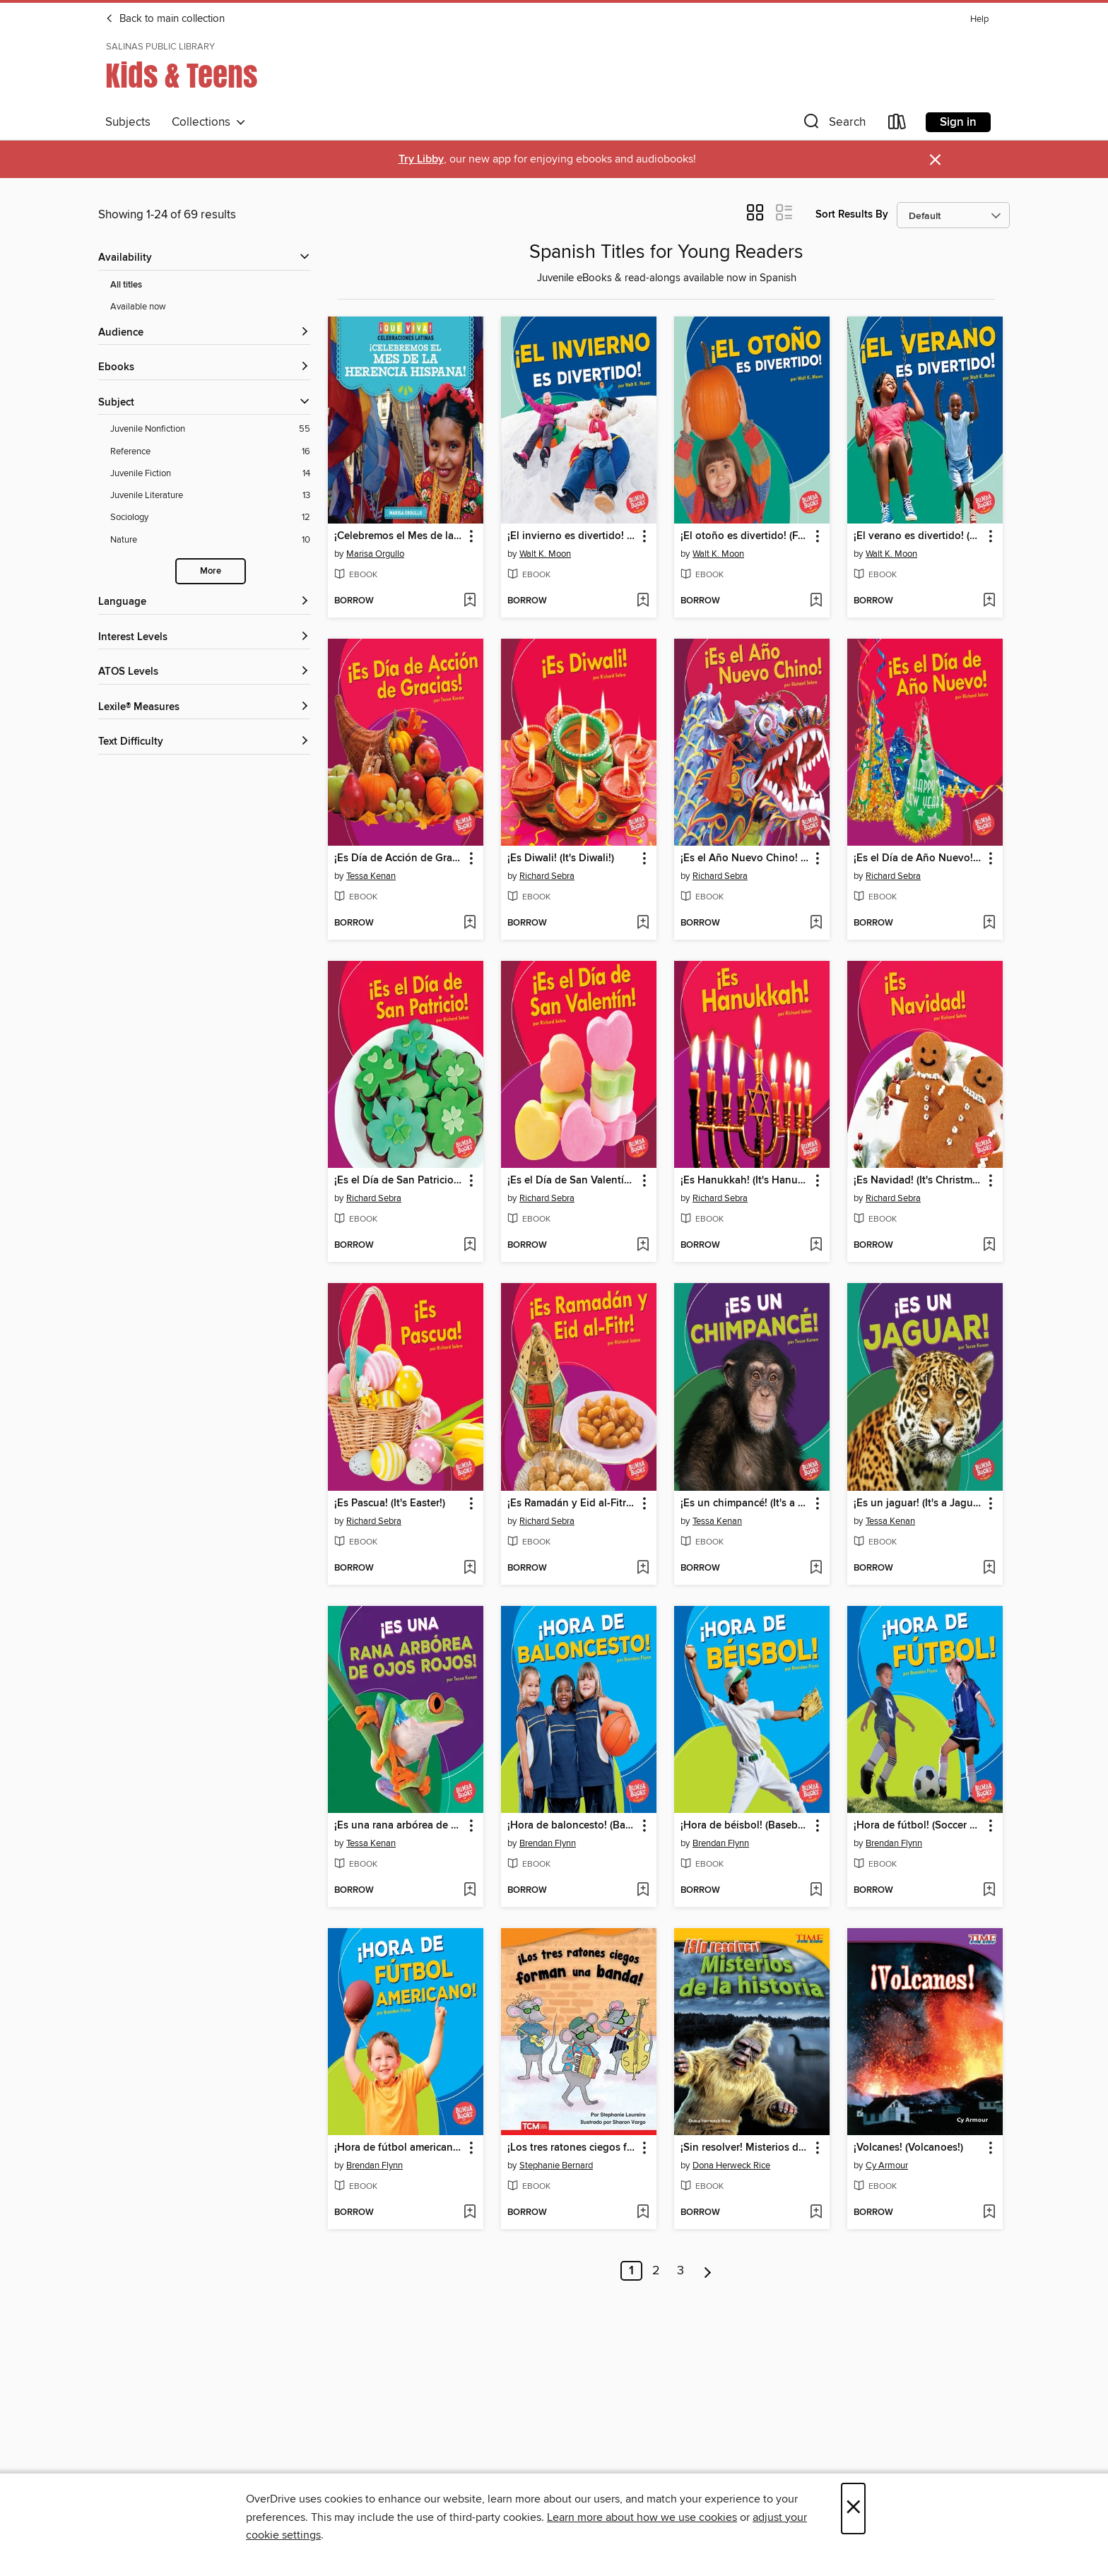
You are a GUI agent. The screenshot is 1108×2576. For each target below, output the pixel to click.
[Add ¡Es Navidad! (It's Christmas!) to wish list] (989, 1245)
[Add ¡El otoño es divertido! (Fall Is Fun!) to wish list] (816, 601)
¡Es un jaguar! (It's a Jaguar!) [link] (918, 1503)
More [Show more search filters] (210, 571)
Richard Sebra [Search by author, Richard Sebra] (546, 876)
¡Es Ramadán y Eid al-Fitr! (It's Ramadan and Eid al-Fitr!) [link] (572, 1503)
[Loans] (897, 124)
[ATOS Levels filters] (204, 672)
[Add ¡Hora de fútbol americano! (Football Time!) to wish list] (469, 2213)
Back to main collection (165, 19)
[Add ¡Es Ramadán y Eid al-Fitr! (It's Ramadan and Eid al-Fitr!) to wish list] (643, 1568)
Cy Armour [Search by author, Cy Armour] (887, 2165)
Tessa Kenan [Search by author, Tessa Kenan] (371, 876)
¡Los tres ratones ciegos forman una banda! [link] (572, 2147)
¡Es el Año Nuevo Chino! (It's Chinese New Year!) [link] (745, 858)
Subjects (128, 122)
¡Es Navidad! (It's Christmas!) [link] (918, 1180)
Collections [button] (209, 122)
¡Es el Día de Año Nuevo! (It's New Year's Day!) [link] (918, 858)
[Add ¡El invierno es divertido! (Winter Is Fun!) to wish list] (643, 601)
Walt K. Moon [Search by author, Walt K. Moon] (545, 554)
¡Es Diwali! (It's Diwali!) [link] (560, 858)
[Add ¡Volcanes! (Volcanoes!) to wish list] (989, 2213)
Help (979, 19)
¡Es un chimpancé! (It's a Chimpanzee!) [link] (745, 1503)
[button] (833, 124)
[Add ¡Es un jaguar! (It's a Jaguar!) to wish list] (989, 1568)
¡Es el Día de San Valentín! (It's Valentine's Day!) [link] (572, 1180)
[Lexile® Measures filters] (204, 707)
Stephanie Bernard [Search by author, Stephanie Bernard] (556, 2165)
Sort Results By (851, 214)
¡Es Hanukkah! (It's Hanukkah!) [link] (745, 1180)
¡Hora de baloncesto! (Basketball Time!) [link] (572, 1825)
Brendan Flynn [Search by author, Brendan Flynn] (547, 1843)
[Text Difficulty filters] (204, 742)
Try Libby (421, 159)
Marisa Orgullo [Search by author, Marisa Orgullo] (375, 554)
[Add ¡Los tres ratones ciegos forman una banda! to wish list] (643, 2213)
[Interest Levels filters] (204, 637)
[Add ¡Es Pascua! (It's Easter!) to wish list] (469, 1568)
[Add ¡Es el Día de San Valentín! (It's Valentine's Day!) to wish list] (643, 1245)
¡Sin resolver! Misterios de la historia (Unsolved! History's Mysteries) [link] (745, 2147)
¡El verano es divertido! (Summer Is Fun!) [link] (918, 536)
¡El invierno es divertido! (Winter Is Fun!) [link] (572, 536)
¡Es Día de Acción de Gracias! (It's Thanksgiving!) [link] (399, 858)
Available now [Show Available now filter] (138, 306)
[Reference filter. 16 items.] (210, 451)
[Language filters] (204, 602)
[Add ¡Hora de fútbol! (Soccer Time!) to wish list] (989, 1890)
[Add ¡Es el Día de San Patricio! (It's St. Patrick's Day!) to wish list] (469, 1245)
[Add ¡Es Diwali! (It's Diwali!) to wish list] (643, 923)
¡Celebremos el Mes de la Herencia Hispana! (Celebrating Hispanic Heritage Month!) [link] (399, 536)
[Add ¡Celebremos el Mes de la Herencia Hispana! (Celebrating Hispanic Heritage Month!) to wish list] (469, 601)
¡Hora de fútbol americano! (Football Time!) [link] (399, 2147)
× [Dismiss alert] (935, 160)
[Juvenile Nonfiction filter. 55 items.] (210, 429)
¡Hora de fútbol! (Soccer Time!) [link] (918, 1825)
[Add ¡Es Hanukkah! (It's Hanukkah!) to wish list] (816, 1245)
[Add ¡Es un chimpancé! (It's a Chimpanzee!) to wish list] (816, 1568)
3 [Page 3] (680, 2271)
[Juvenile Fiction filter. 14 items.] (210, 473)
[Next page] (707, 2270)
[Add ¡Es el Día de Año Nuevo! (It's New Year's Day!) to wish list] (989, 923)
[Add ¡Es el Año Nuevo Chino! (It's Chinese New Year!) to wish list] (816, 923)
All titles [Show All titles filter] (126, 285)
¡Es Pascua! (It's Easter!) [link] (389, 1503)
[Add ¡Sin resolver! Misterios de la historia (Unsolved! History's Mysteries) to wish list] (816, 2213)
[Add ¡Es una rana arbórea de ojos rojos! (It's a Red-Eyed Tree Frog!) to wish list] (469, 1890)
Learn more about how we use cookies (642, 2517)
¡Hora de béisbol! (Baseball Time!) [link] (745, 1825)
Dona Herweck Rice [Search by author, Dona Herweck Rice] (731, 2165)
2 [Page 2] (656, 2271)
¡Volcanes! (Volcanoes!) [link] (908, 2147)
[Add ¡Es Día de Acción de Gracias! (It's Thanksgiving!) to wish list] (469, 923)
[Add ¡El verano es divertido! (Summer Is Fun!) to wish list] (989, 601)
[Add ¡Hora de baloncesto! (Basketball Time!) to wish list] (643, 1890)
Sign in (958, 122)
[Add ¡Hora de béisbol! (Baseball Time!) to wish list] (816, 1890)
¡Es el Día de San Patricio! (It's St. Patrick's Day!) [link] (399, 1180)
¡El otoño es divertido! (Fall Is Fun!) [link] (745, 536)
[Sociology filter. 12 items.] (210, 517)
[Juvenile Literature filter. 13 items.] (210, 495)
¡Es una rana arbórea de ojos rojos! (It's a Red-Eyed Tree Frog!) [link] (399, 1825)
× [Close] (853, 2509)
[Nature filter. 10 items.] (210, 540)
